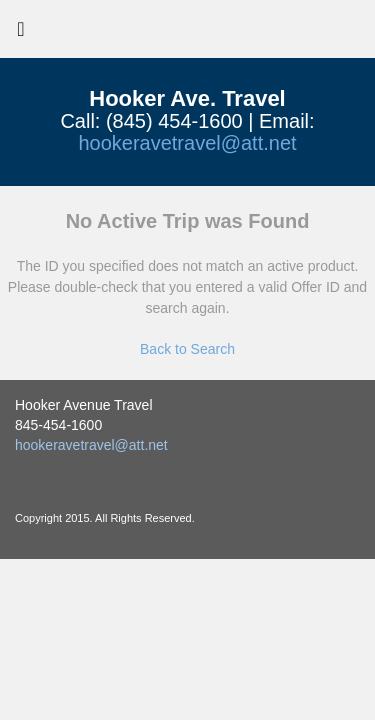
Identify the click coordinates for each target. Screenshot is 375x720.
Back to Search (187, 349)
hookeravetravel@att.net (187, 143)
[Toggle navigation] (21, 34)
